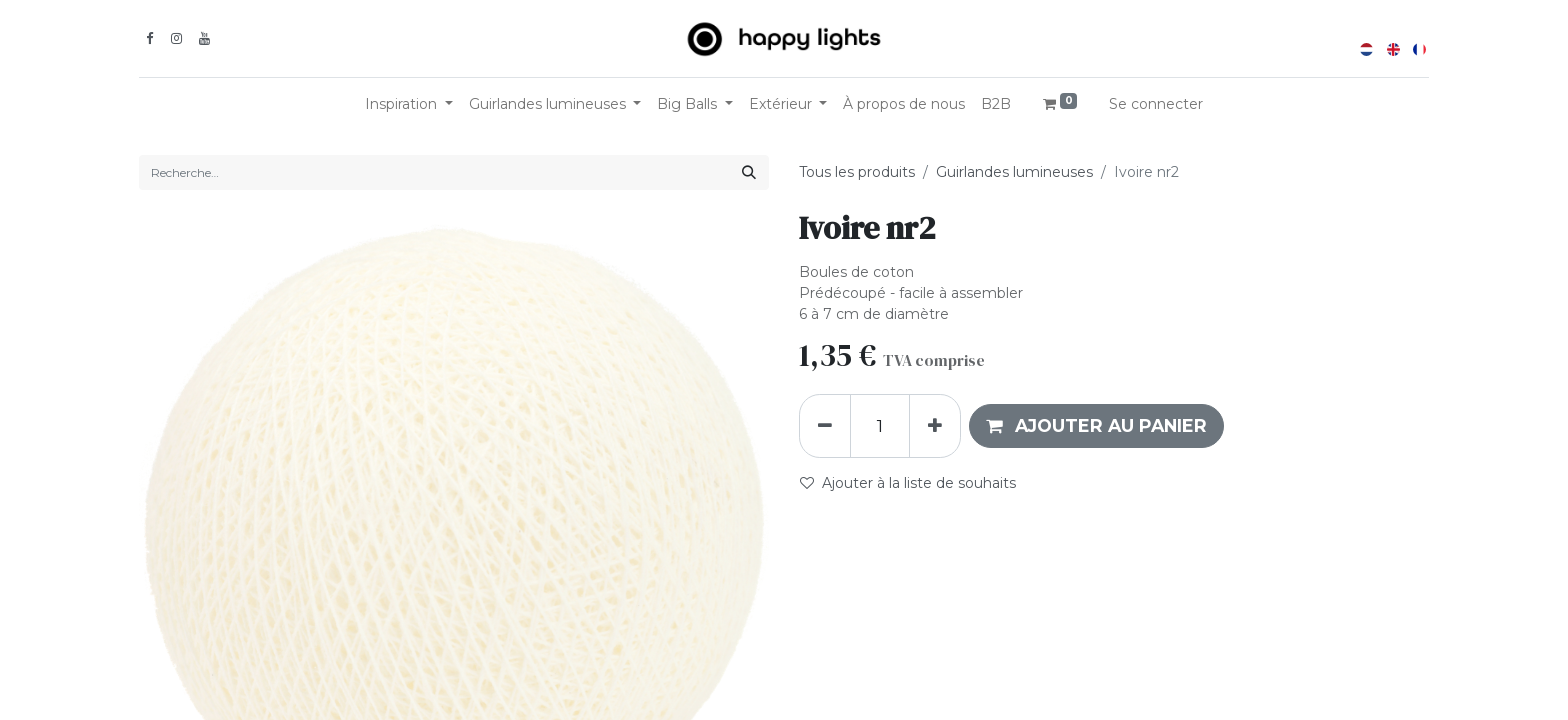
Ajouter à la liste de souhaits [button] (908, 483)
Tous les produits (857, 172)
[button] (1096, 426)
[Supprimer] (825, 426)
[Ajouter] (935, 426)
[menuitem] (904, 104)
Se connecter (1156, 104)
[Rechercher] (749, 172)
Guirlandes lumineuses (1014, 172)
